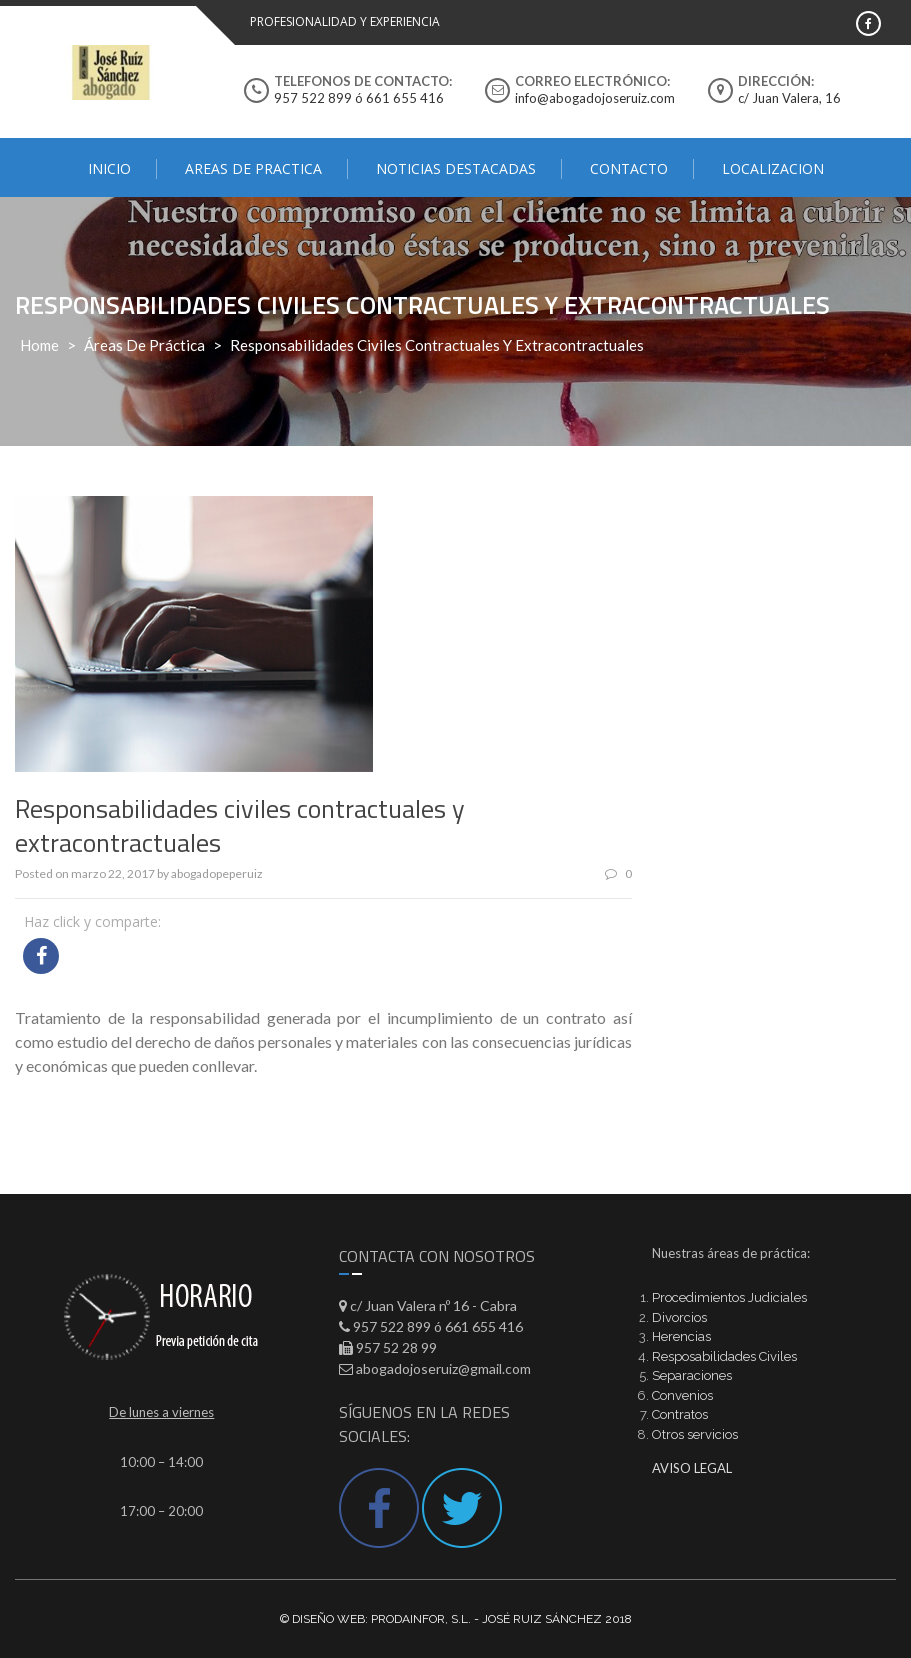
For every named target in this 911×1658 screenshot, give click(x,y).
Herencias (681, 1336)
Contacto (629, 168)
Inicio (109, 168)
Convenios (682, 1395)
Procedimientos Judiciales (729, 1297)
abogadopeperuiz (217, 873)
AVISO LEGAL (692, 1468)
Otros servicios (695, 1434)
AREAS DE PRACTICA (253, 168)
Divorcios (679, 1317)
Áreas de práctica (144, 345)
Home (39, 345)
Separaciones (692, 1375)
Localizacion (773, 168)
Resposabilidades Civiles (724, 1356)
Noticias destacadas (456, 168)
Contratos (680, 1414)
